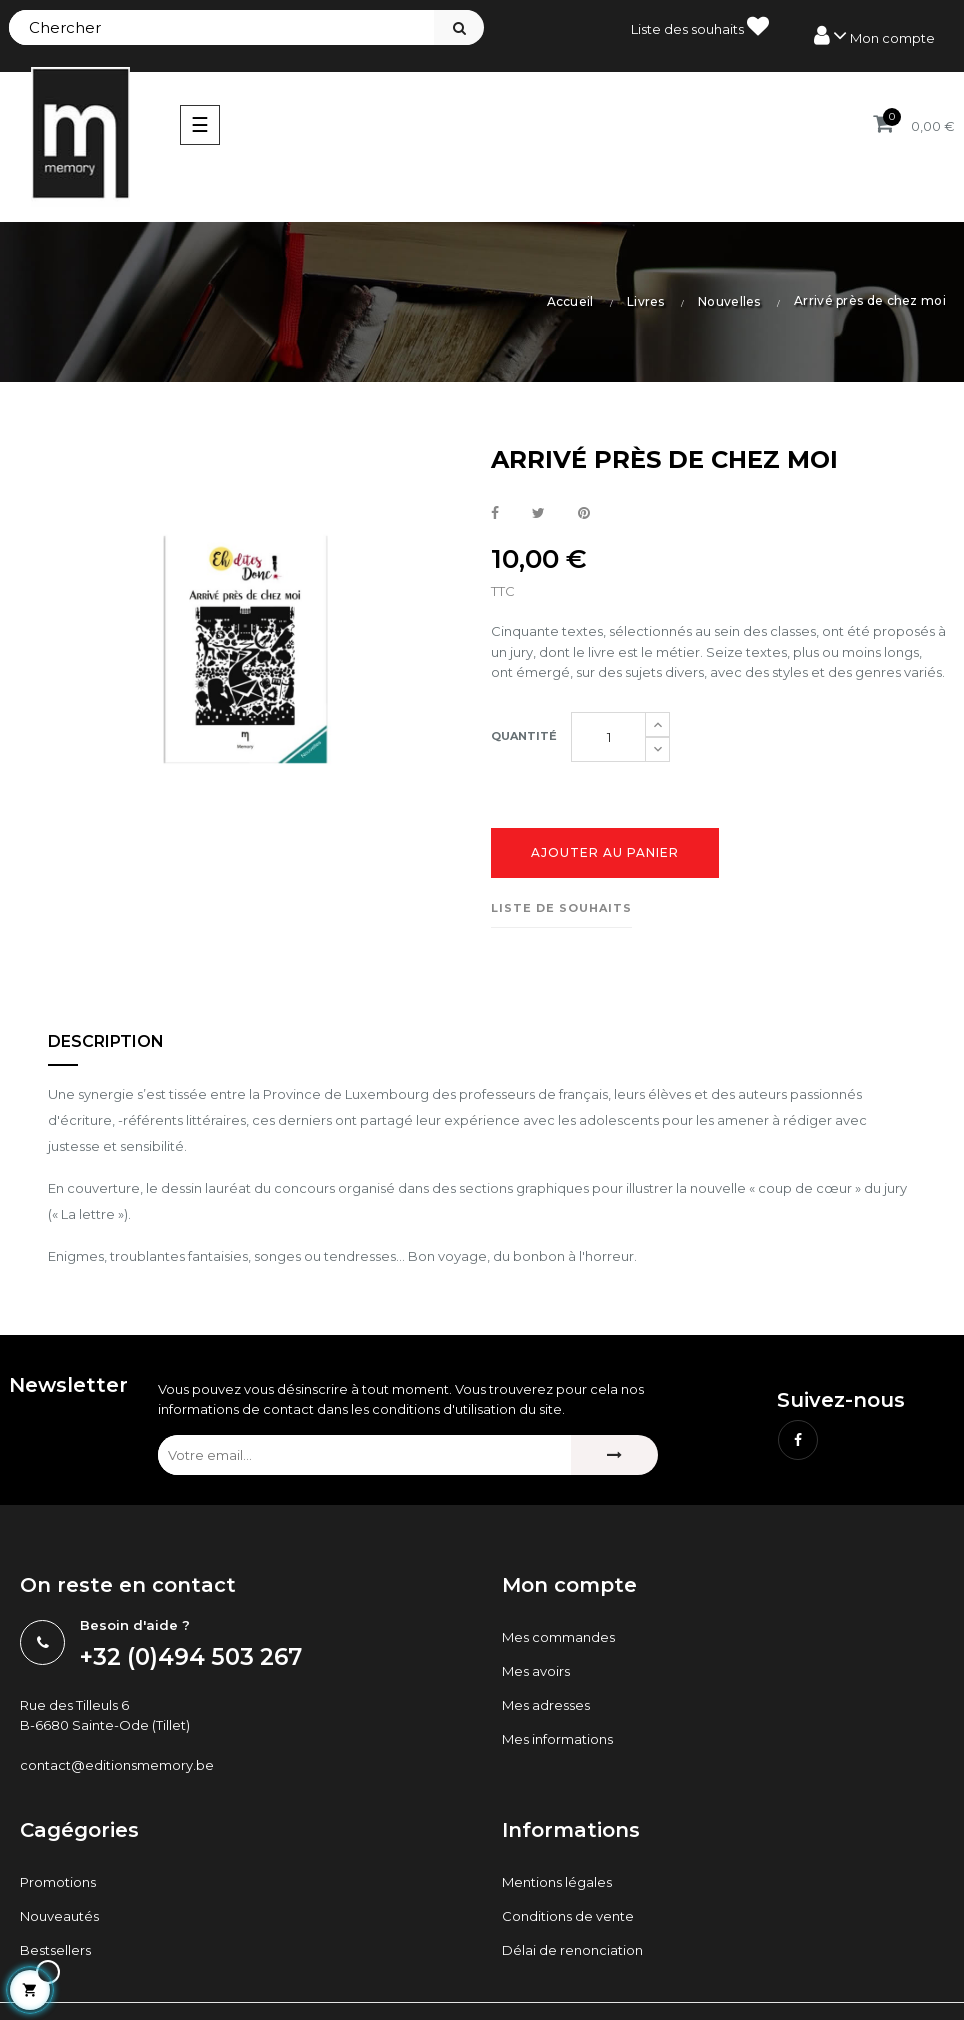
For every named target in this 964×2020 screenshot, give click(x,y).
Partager (495, 514)
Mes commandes (558, 1637)
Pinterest (584, 514)
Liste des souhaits (700, 26)
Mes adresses (546, 1705)
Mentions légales (557, 1882)
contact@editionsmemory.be (117, 1765)
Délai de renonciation (572, 1950)
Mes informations (557, 1739)
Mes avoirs (536, 1671)
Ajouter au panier (605, 852)
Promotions (58, 1882)
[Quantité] (608, 737)
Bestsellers (55, 1950)
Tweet (538, 514)
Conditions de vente (568, 1916)
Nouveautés (59, 1916)
